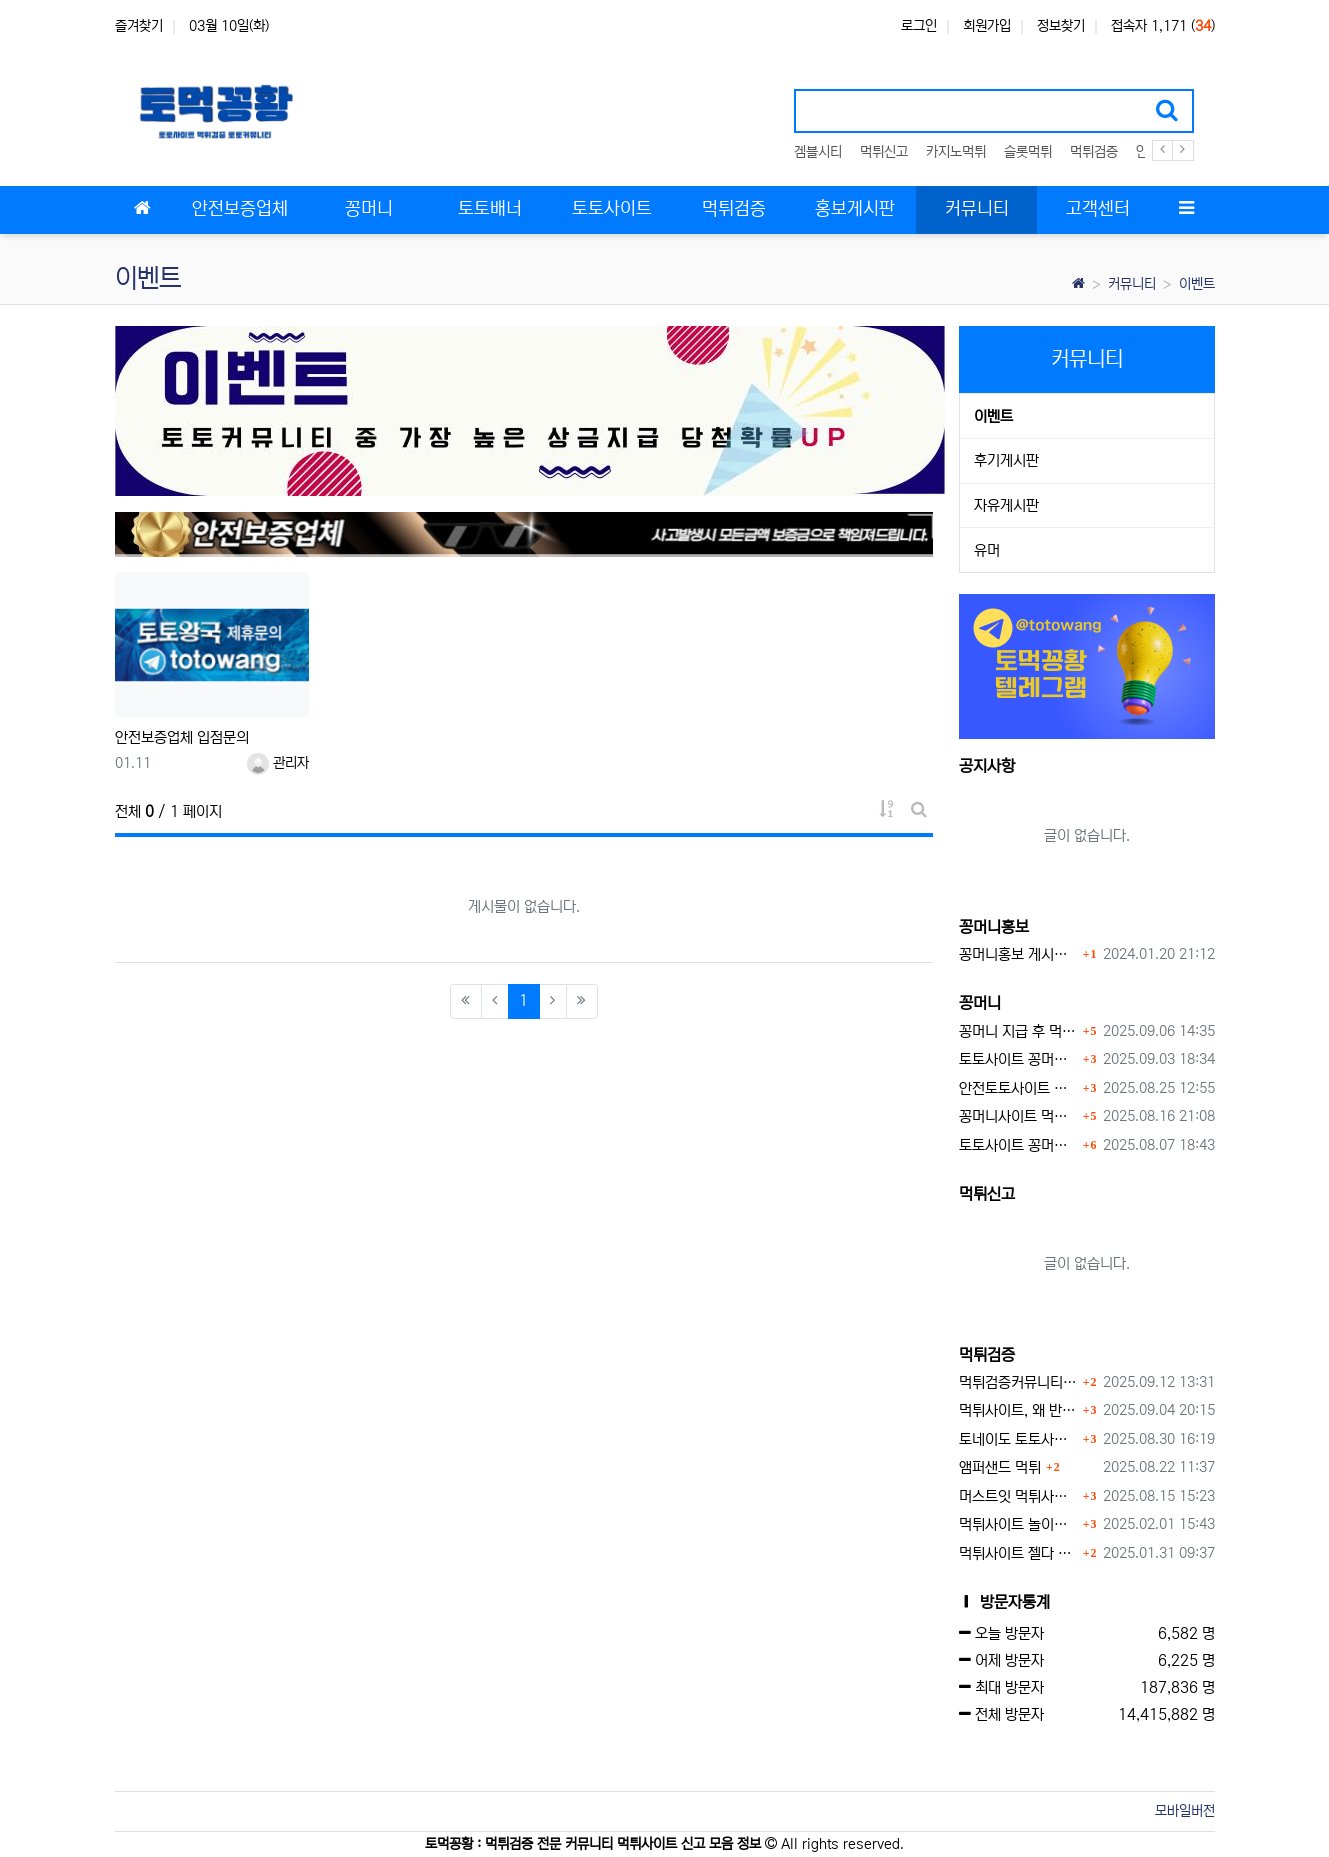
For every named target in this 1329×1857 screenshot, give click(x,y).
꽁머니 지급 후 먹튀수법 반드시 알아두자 (1018, 1031)
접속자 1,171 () (1163, 26)
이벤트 (1197, 284)
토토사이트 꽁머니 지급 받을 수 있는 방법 (1018, 1145)
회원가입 (987, 26)
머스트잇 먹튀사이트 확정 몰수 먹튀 (1018, 1496)
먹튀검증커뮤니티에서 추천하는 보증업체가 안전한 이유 (1018, 1382)
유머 (987, 550)
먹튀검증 (1094, 152)
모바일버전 (1185, 1811)
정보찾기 (1061, 26)
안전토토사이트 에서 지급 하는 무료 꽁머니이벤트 (1018, 1088)
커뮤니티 (1132, 284)
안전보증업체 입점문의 (182, 737)
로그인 (919, 26)
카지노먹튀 (956, 152)
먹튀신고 (884, 152)
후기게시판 (1006, 460)
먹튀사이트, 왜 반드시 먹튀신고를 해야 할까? (1018, 1410)
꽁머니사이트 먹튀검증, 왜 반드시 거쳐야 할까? (1018, 1116)
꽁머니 (980, 1003)
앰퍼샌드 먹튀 (1000, 1467)
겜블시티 (818, 152)
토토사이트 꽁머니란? (1018, 1059)
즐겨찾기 (139, 26)
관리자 (278, 763)
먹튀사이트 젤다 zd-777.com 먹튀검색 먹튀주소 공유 (1018, 1553)
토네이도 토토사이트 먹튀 (1018, 1439)
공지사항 (987, 766)
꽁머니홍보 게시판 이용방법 (1018, 954)
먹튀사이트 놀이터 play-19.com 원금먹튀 (1018, 1524)
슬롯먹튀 (1028, 152)
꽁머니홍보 (994, 927)
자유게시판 (1006, 505)
